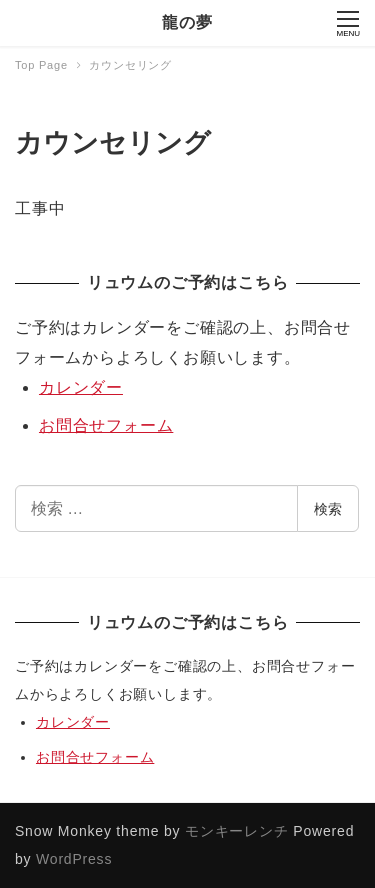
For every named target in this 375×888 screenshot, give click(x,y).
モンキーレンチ (237, 831)
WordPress (74, 859)
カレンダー (81, 387)
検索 (328, 509)
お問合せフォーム (106, 425)
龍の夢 (187, 22)
